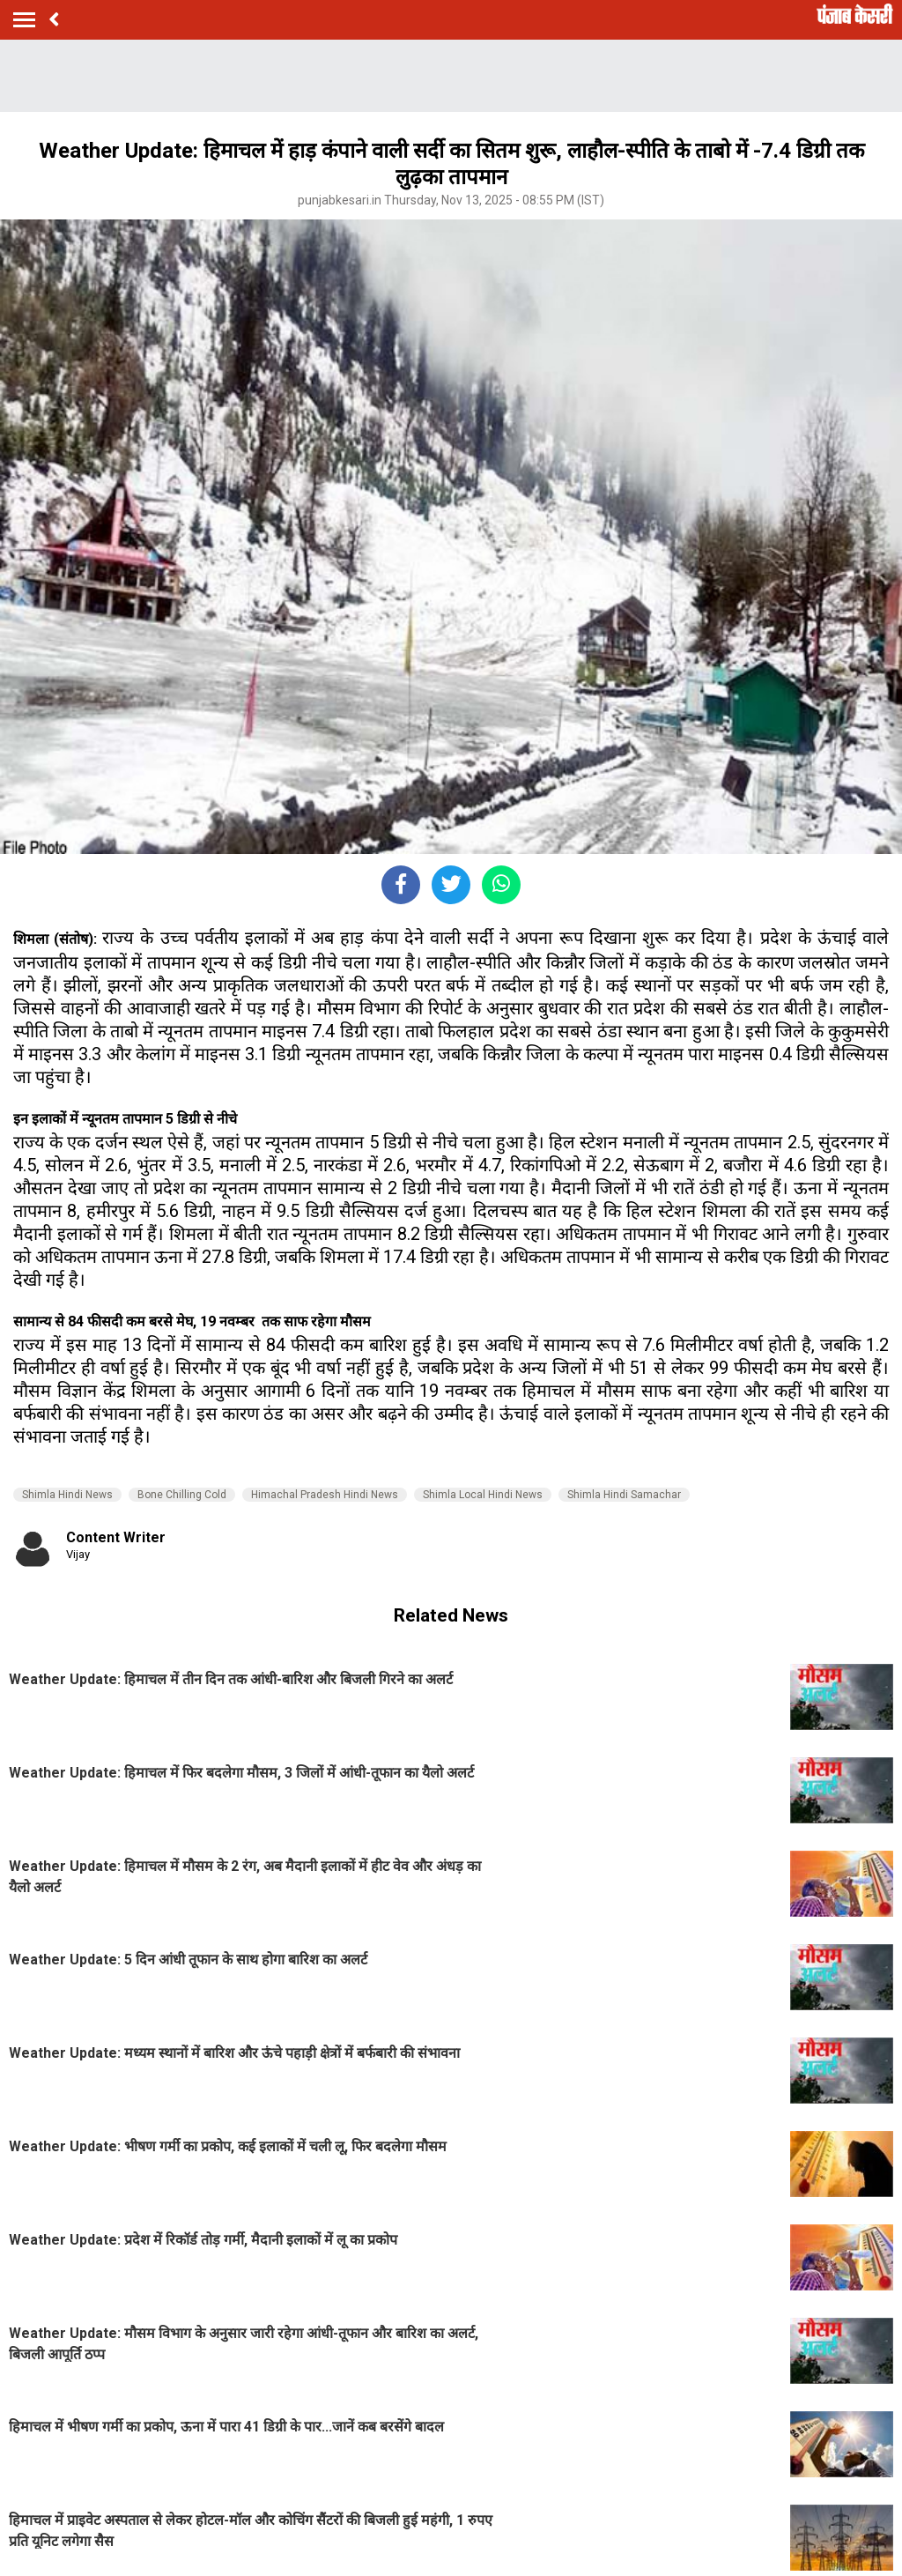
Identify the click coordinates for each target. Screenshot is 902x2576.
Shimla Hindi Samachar (624, 1494)
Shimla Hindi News (67, 1494)
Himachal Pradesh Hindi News (324, 1494)
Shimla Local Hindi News (483, 1494)
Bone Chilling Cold (181, 1494)
